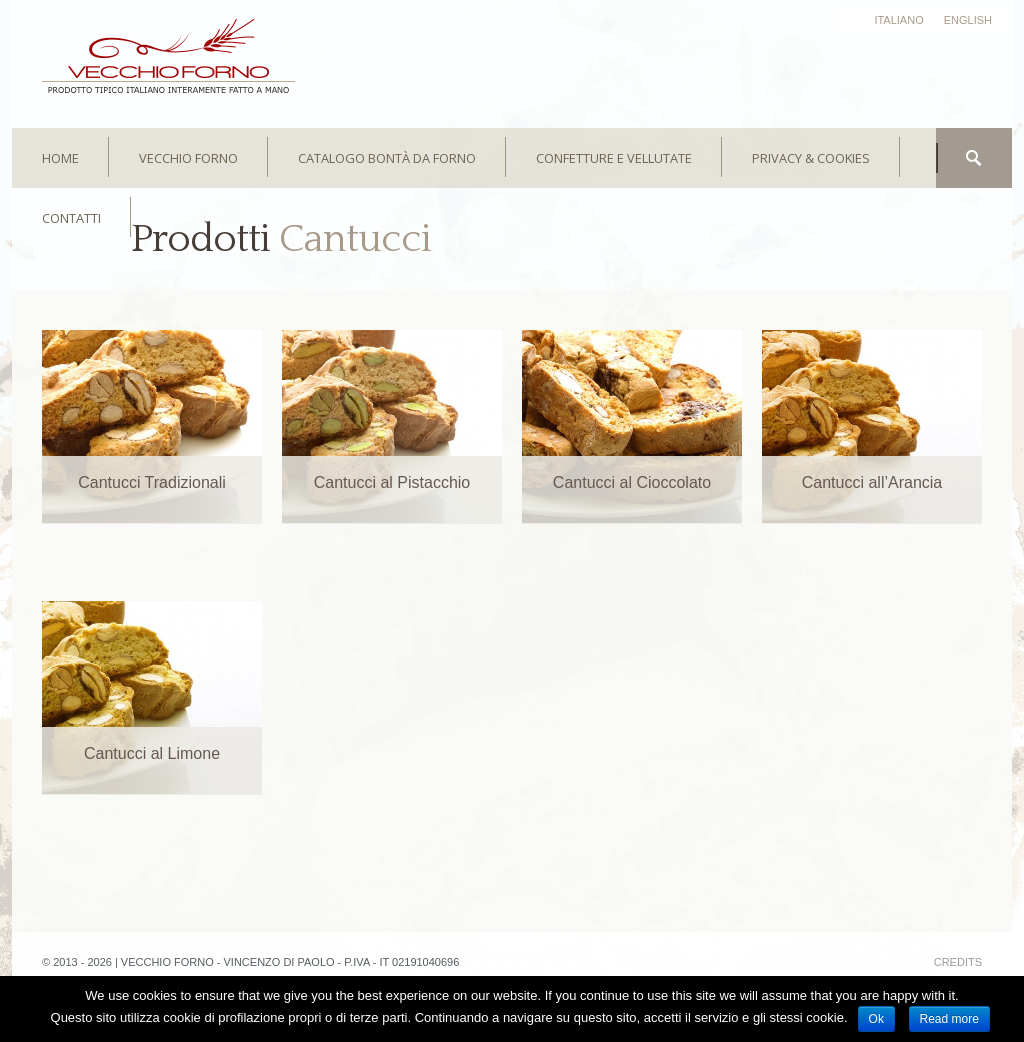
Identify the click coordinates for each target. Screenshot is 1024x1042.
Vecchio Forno (188, 158)
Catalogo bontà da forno (387, 158)
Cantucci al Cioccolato (632, 482)
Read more (949, 1019)
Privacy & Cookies (811, 158)
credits (958, 962)
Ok (876, 1019)
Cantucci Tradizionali (152, 482)
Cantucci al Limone (152, 753)
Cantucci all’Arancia (872, 482)
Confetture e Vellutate (614, 158)
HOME (60, 158)
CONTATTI (71, 218)
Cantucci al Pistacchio (392, 482)
